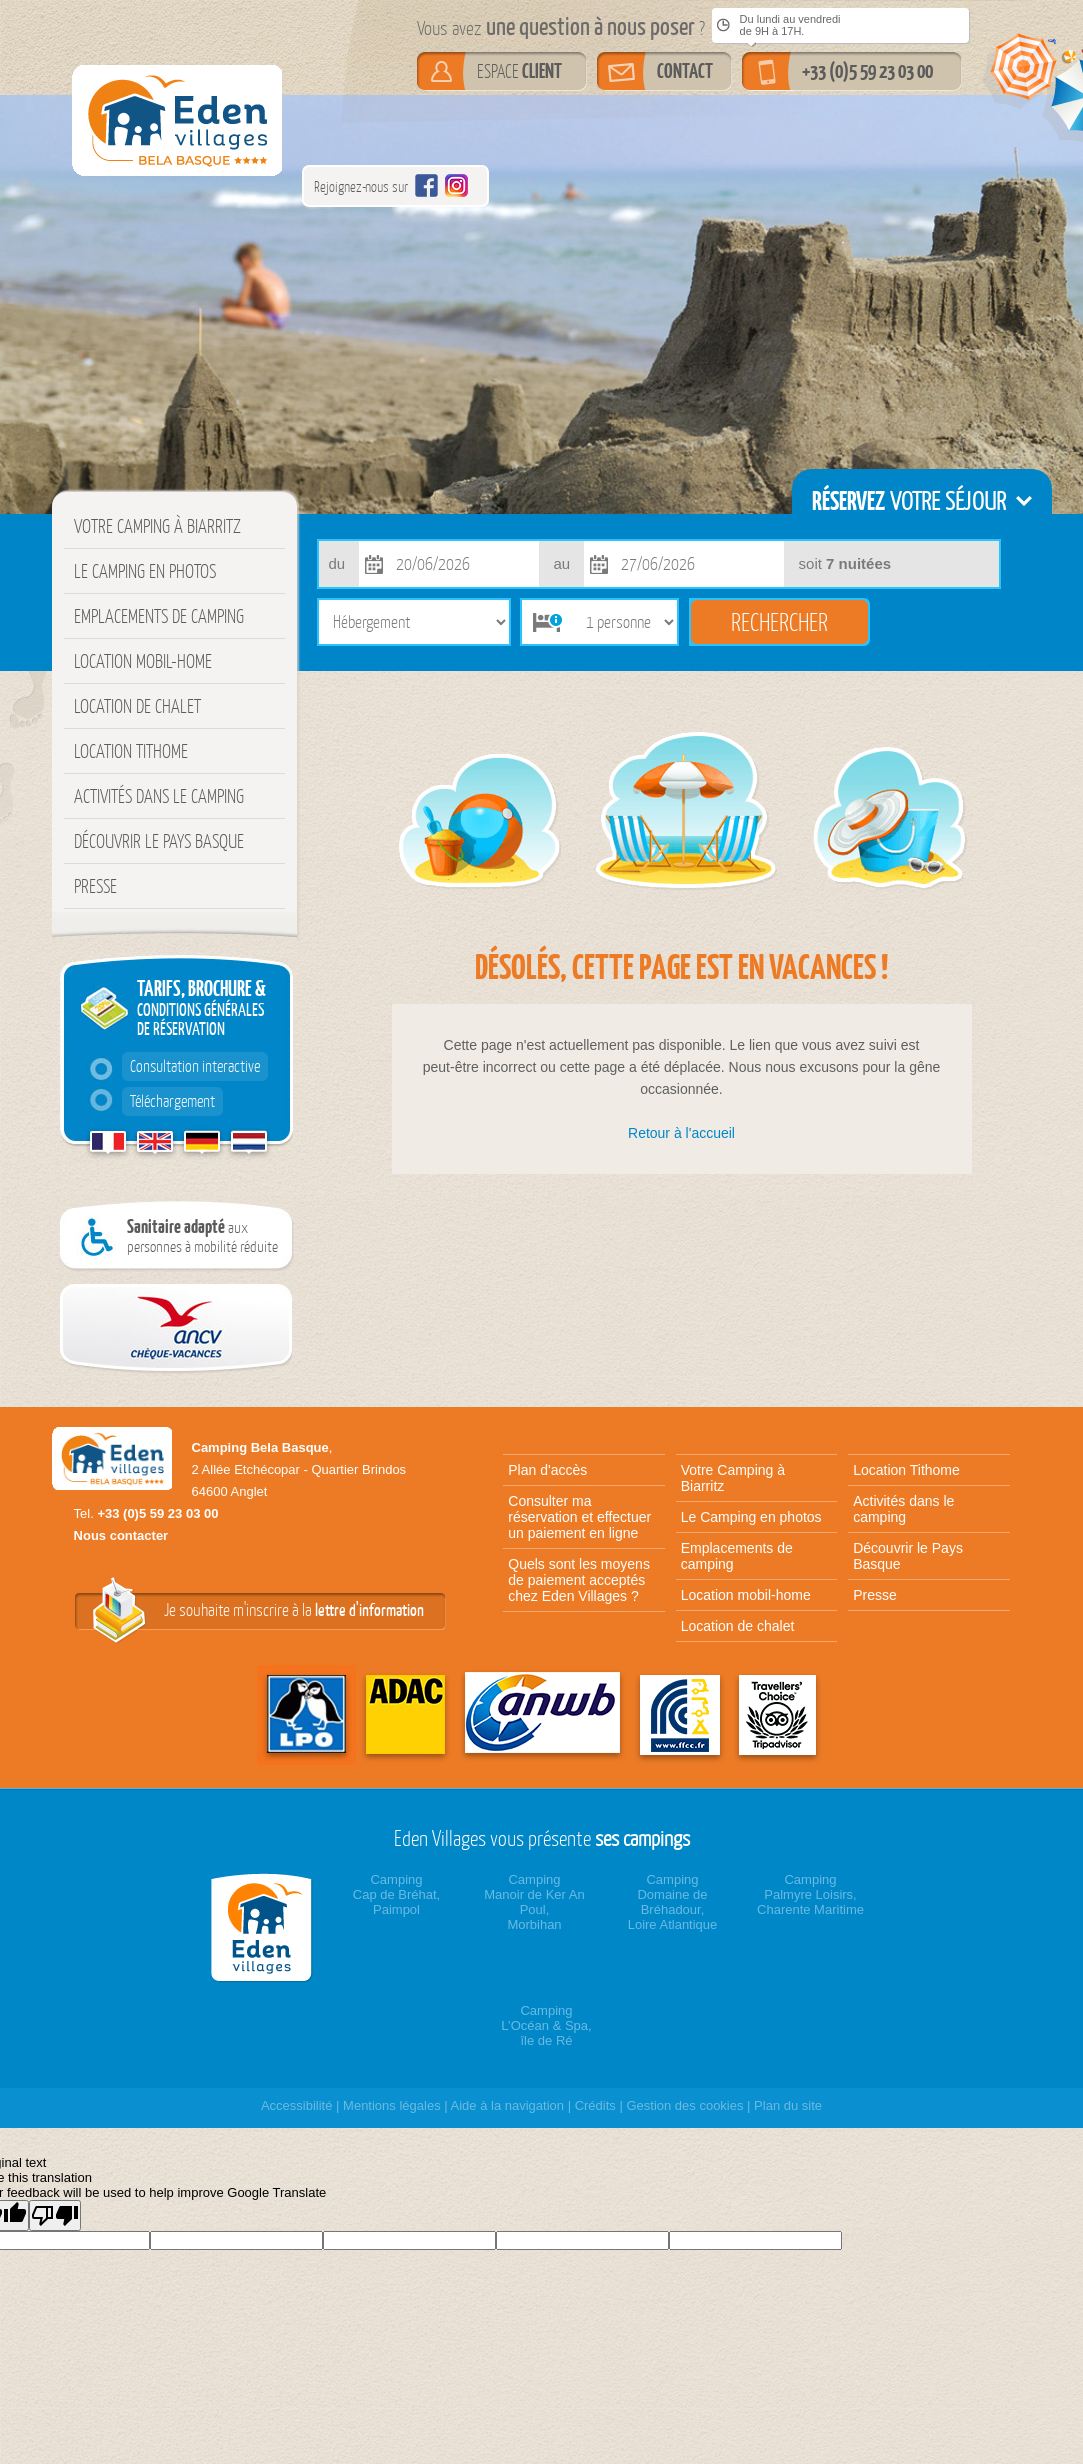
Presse (95, 886)
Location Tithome (131, 751)
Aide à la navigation (507, 2105)
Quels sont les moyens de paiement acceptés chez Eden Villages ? (579, 1580)
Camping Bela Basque (260, 1447)
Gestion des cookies (684, 2105)
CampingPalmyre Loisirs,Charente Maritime (810, 1894)
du (337, 563)
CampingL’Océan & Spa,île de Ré (546, 2025)
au (562, 563)
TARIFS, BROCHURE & (197, 1045)
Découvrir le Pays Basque (159, 841)
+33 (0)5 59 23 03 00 (867, 71)
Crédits (595, 2105)
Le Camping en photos (145, 571)
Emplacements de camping (159, 616)
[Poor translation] (55, 2215)
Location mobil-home (143, 661)
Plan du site (788, 2105)
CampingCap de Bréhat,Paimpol (396, 1894)
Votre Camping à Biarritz (157, 526)
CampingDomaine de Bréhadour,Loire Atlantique (673, 1902)
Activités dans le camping (159, 796)
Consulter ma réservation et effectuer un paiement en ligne (579, 1517)
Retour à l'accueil (681, 1133)
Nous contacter (121, 1535)
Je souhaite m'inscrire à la (294, 1610)
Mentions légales (392, 2105)
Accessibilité (297, 2105)
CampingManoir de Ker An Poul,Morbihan (534, 1902)
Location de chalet (137, 706)
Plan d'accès (547, 1470)
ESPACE (519, 71)
